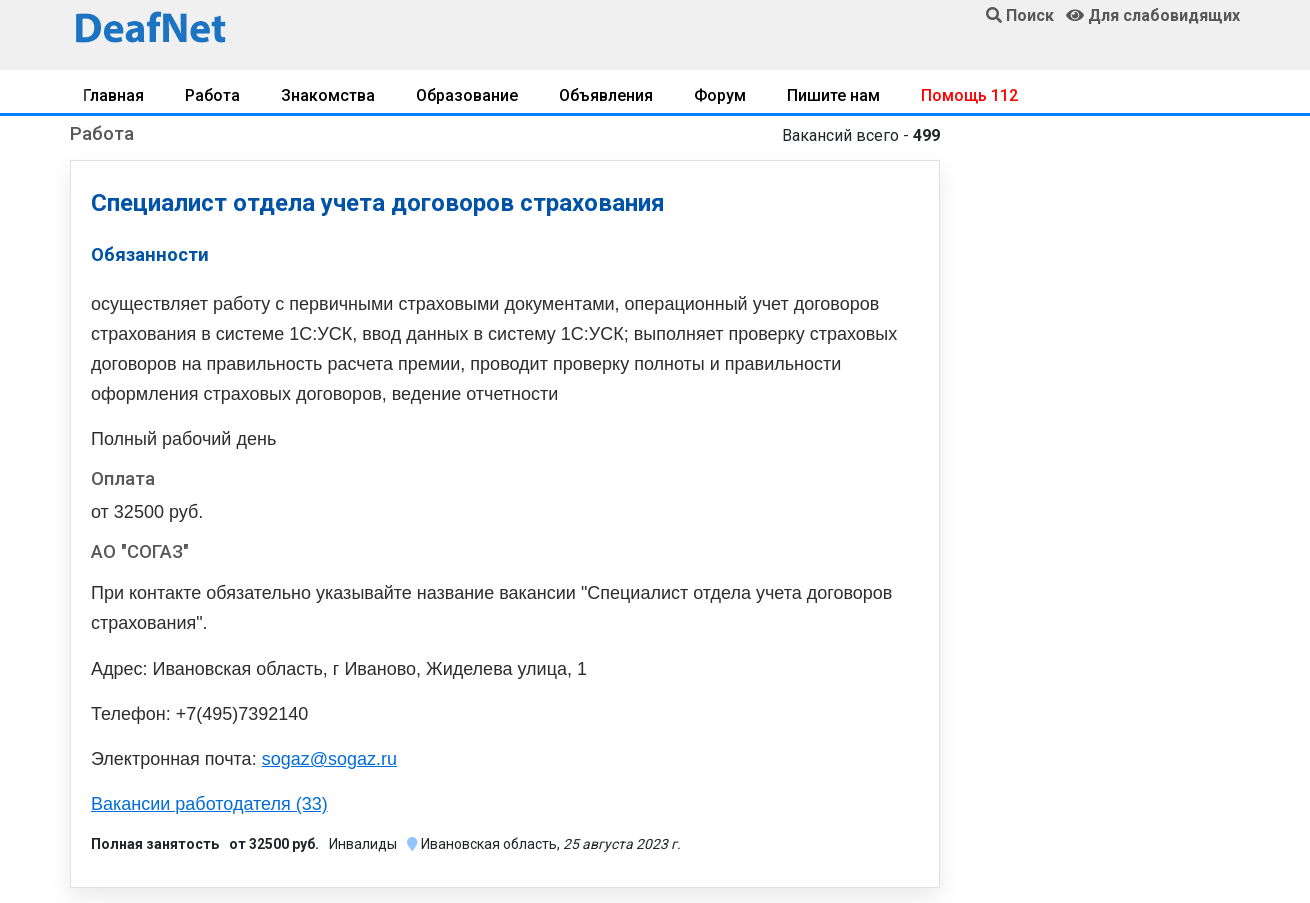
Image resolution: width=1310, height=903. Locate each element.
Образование (467, 95)
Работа (212, 95)
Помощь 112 (969, 95)
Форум (720, 95)
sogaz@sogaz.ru (329, 759)
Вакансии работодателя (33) (209, 804)
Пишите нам (833, 95)
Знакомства (328, 95)
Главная (113, 95)
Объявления (606, 95)
